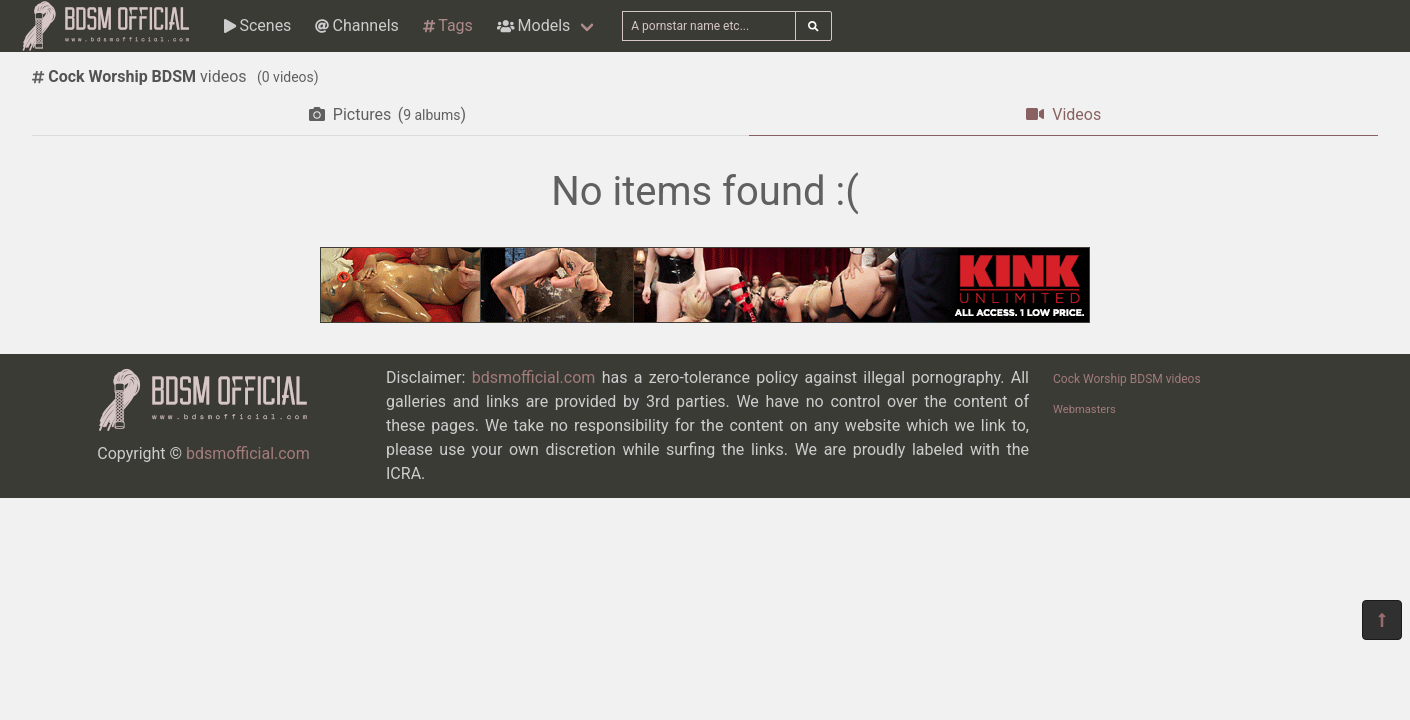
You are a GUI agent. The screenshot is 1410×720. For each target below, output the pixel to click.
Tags (448, 25)
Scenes (257, 25)
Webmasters (1084, 409)
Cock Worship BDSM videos (1127, 379)
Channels (356, 25)
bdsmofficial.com (248, 453)
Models (533, 25)
